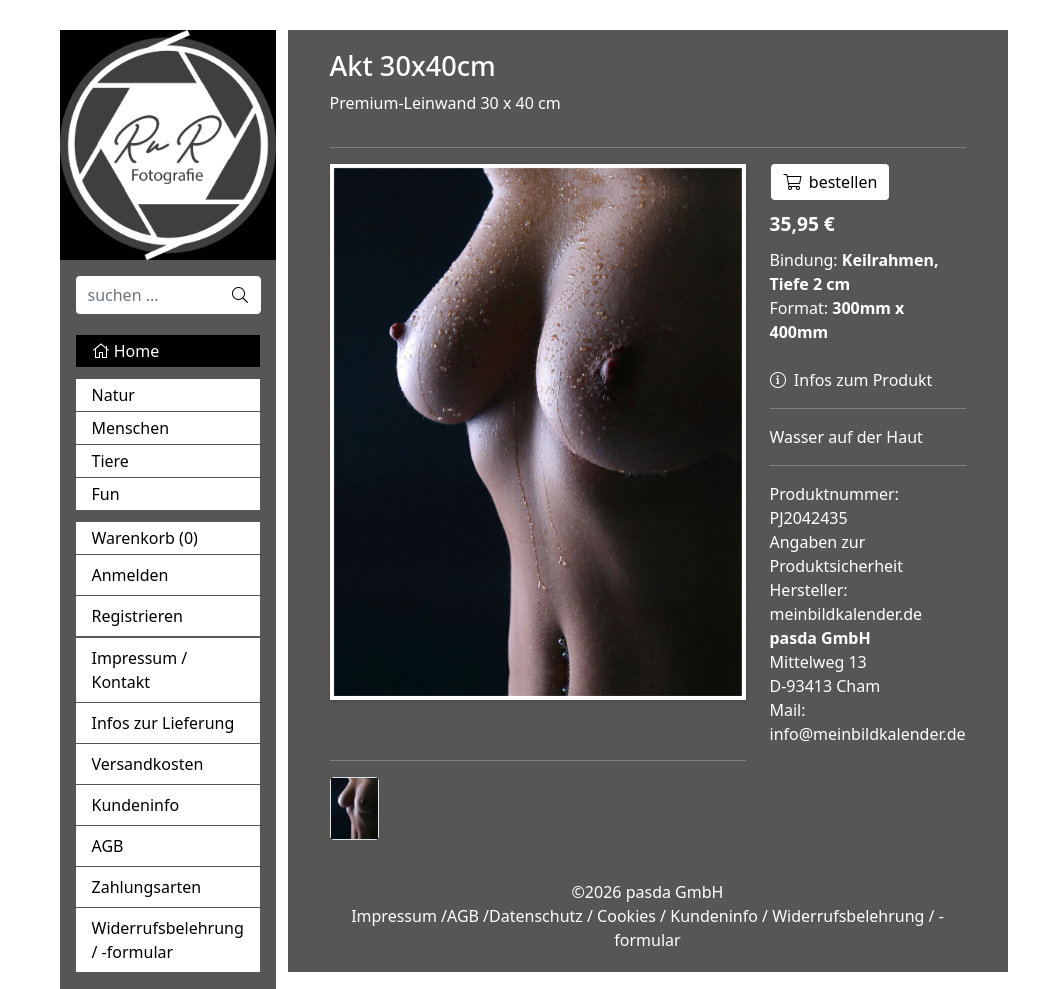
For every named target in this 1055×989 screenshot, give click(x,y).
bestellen (830, 182)
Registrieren (137, 616)
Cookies (626, 916)
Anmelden (130, 575)
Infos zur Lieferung (163, 723)
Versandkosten (148, 764)
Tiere (110, 461)
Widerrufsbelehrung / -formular (168, 940)
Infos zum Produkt (851, 380)
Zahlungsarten (147, 887)
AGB (108, 846)
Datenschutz (536, 916)
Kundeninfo (136, 805)
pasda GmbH (675, 892)
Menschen (131, 428)
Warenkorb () (145, 538)
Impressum (394, 916)
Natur (113, 395)
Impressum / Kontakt (140, 670)
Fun (106, 494)
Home (126, 351)
